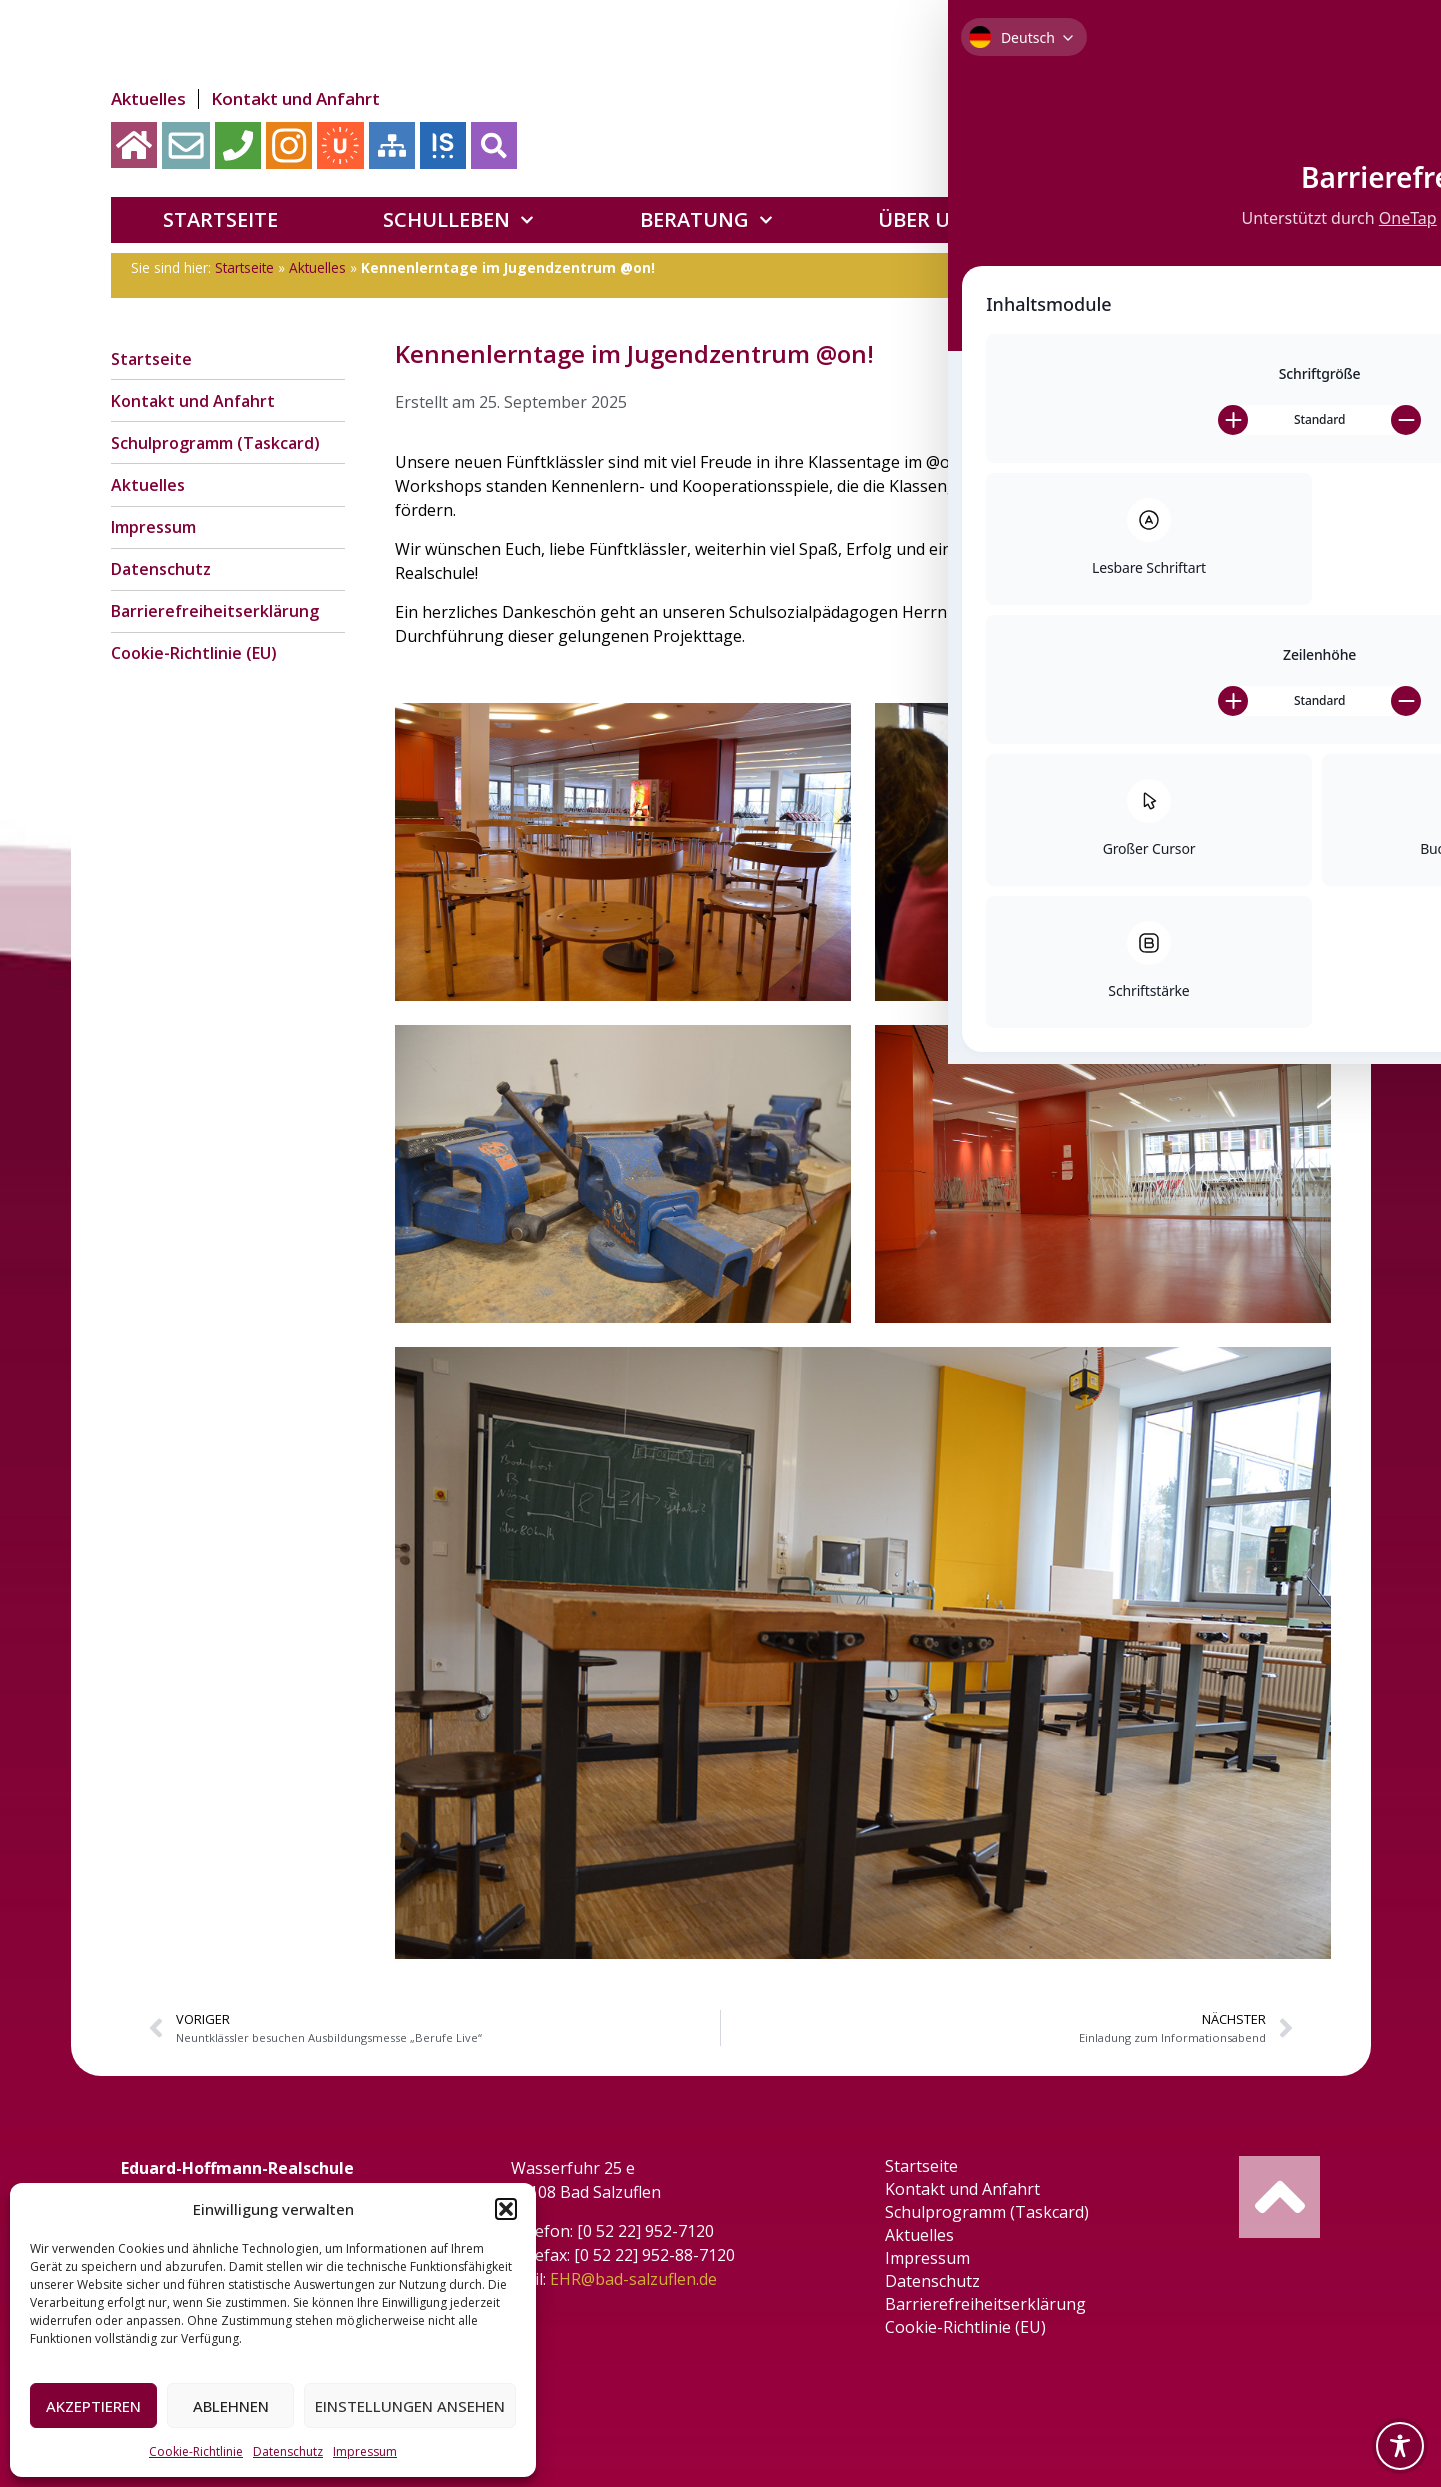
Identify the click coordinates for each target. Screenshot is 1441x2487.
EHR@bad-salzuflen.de (643, 2279)
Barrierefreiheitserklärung (215, 643)
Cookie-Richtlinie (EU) (194, 690)
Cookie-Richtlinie (196, 2451)
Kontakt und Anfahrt (288, 99)
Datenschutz (288, 2451)
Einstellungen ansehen (410, 2406)
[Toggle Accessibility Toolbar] (1400, 2446)
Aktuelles (148, 99)
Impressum (365, 2451)
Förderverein (1192, 220)
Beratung (706, 220)
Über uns (939, 220)
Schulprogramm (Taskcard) (215, 455)
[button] (506, 2209)
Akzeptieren (93, 2406)
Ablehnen (231, 2406)
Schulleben (458, 220)
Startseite (220, 219)
